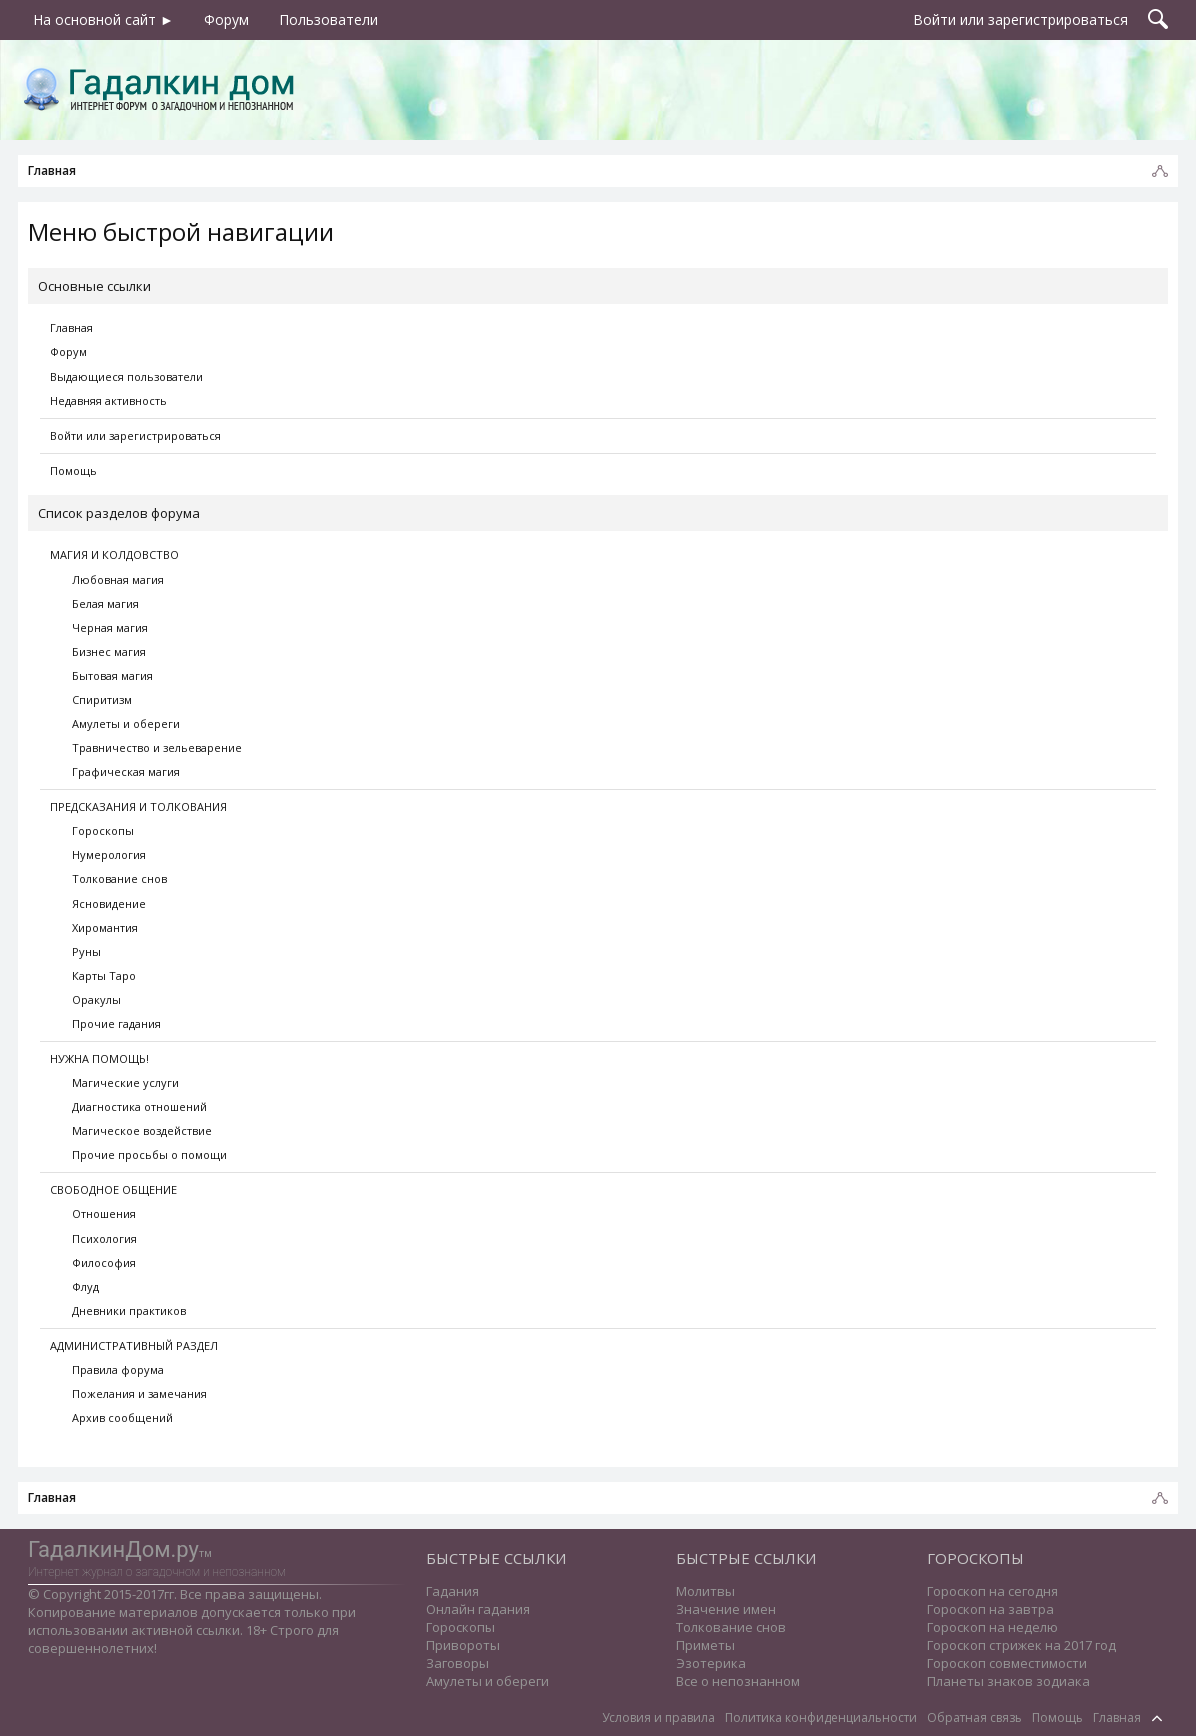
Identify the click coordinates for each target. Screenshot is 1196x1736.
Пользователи (328, 19)
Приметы (705, 1645)
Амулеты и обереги (487, 1681)
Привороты (463, 1645)
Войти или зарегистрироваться (135, 435)
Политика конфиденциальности (821, 1717)
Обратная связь (974, 1717)
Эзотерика (711, 1663)
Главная (71, 327)
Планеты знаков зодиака (1008, 1681)
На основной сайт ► (103, 19)
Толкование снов (731, 1627)
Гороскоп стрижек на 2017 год (1021, 1645)
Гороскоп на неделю (992, 1627)
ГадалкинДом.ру (113, 1549)
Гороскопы (460, 1627)
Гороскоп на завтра (990, 1609)
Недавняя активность (108, 400)
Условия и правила (658, 1717)
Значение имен (726, 1609)
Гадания (452, 1591)
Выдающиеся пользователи (126, 376)
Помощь (73, 470)
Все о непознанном (738, 1681)
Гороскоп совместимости (1007, 1663)
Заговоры (457, 1663)
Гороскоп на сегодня (992, 1591)
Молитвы (705, 1591)
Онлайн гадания (478, 1609)
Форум (68, 351)
